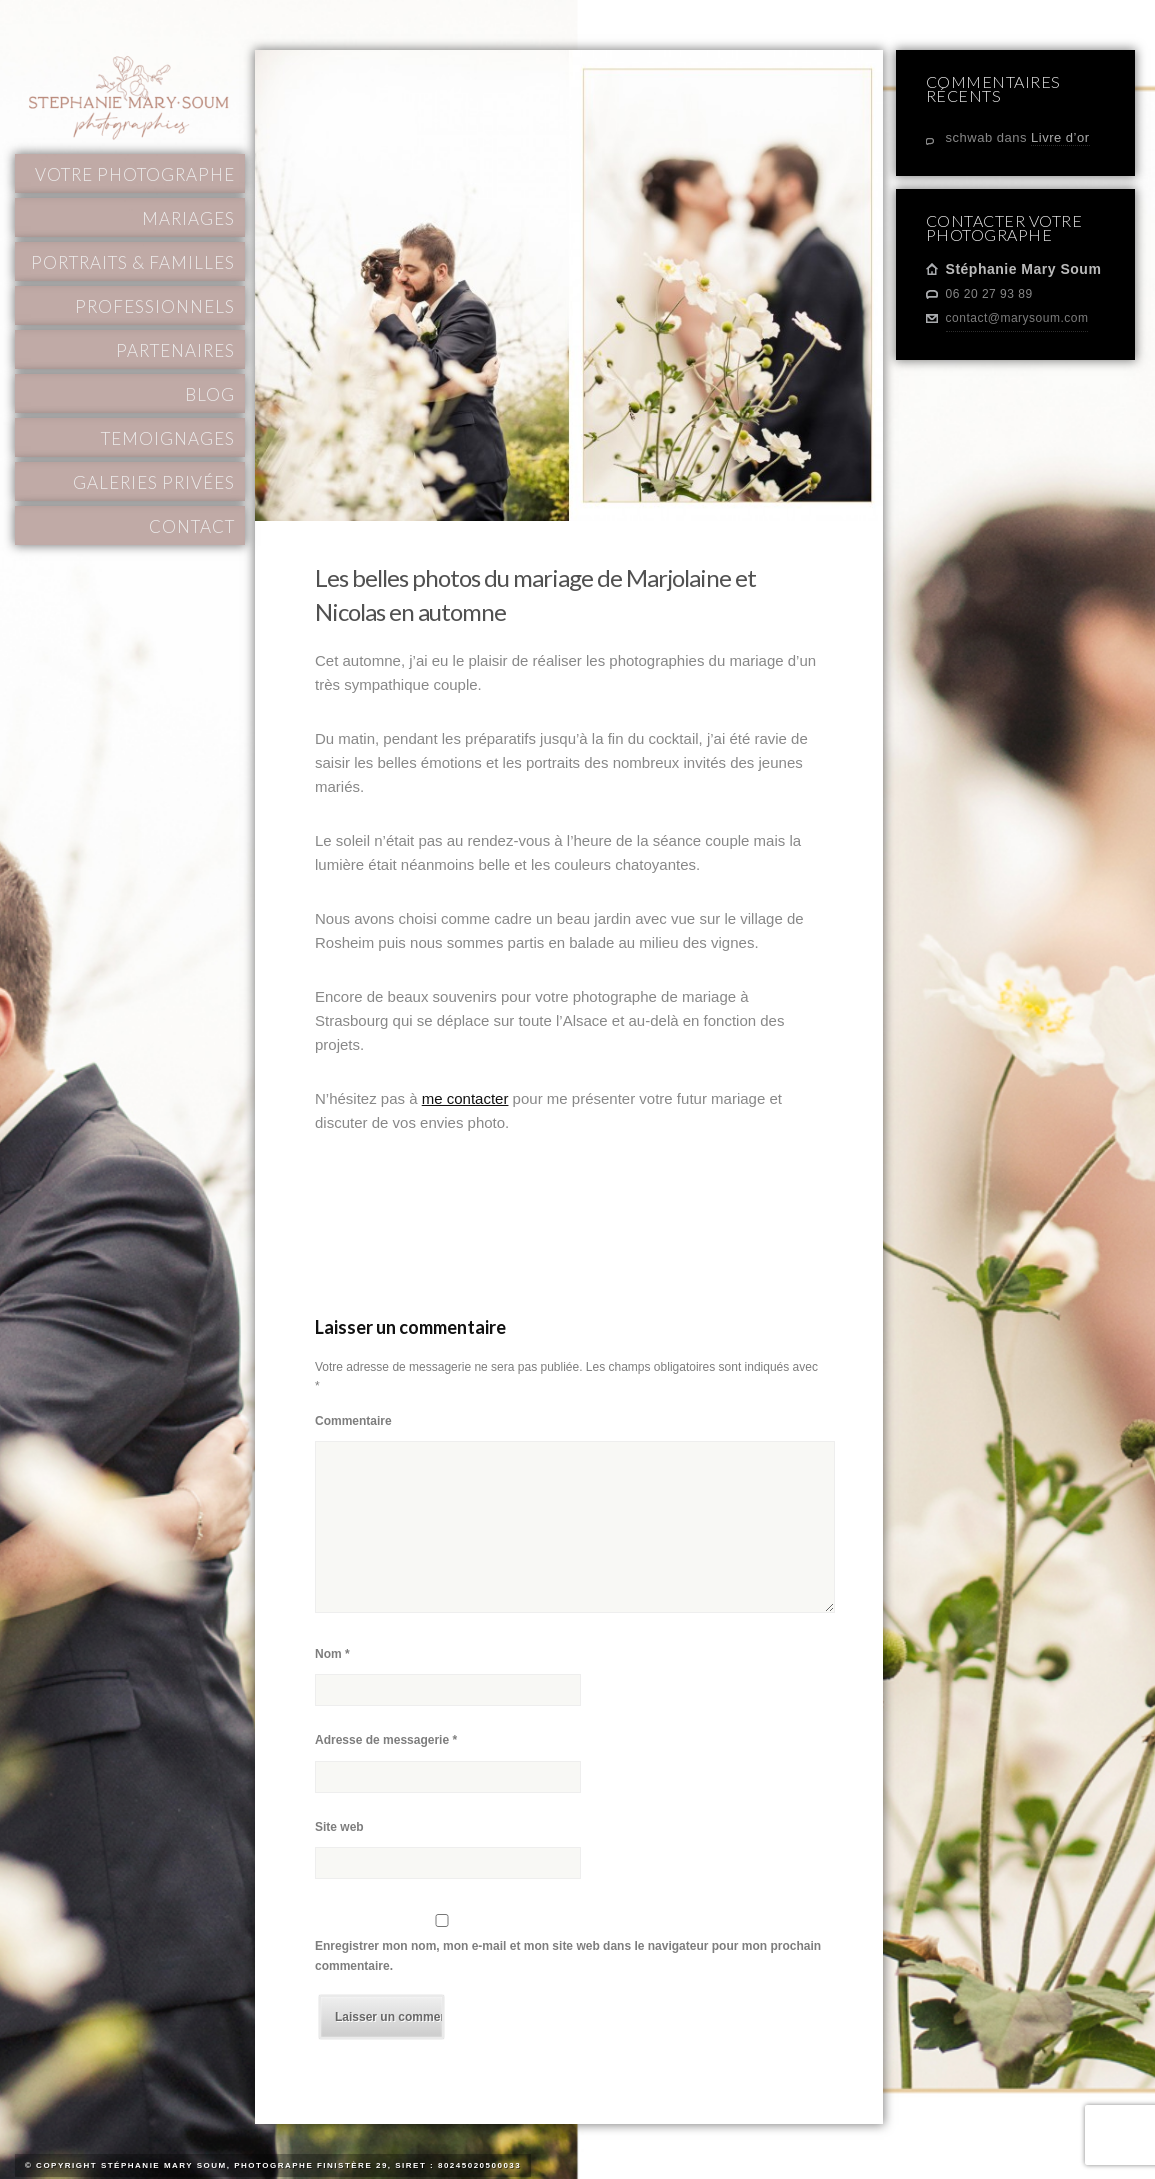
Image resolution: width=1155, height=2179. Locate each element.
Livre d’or (1060, 137)
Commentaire (353, 1421)
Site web (339, 1827)
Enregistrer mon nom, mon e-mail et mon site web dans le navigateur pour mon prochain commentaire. (568, 1956)
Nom (332, 1654)
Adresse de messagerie (386, 1740)
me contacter (465, 1098)
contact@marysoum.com (1017, 318)
